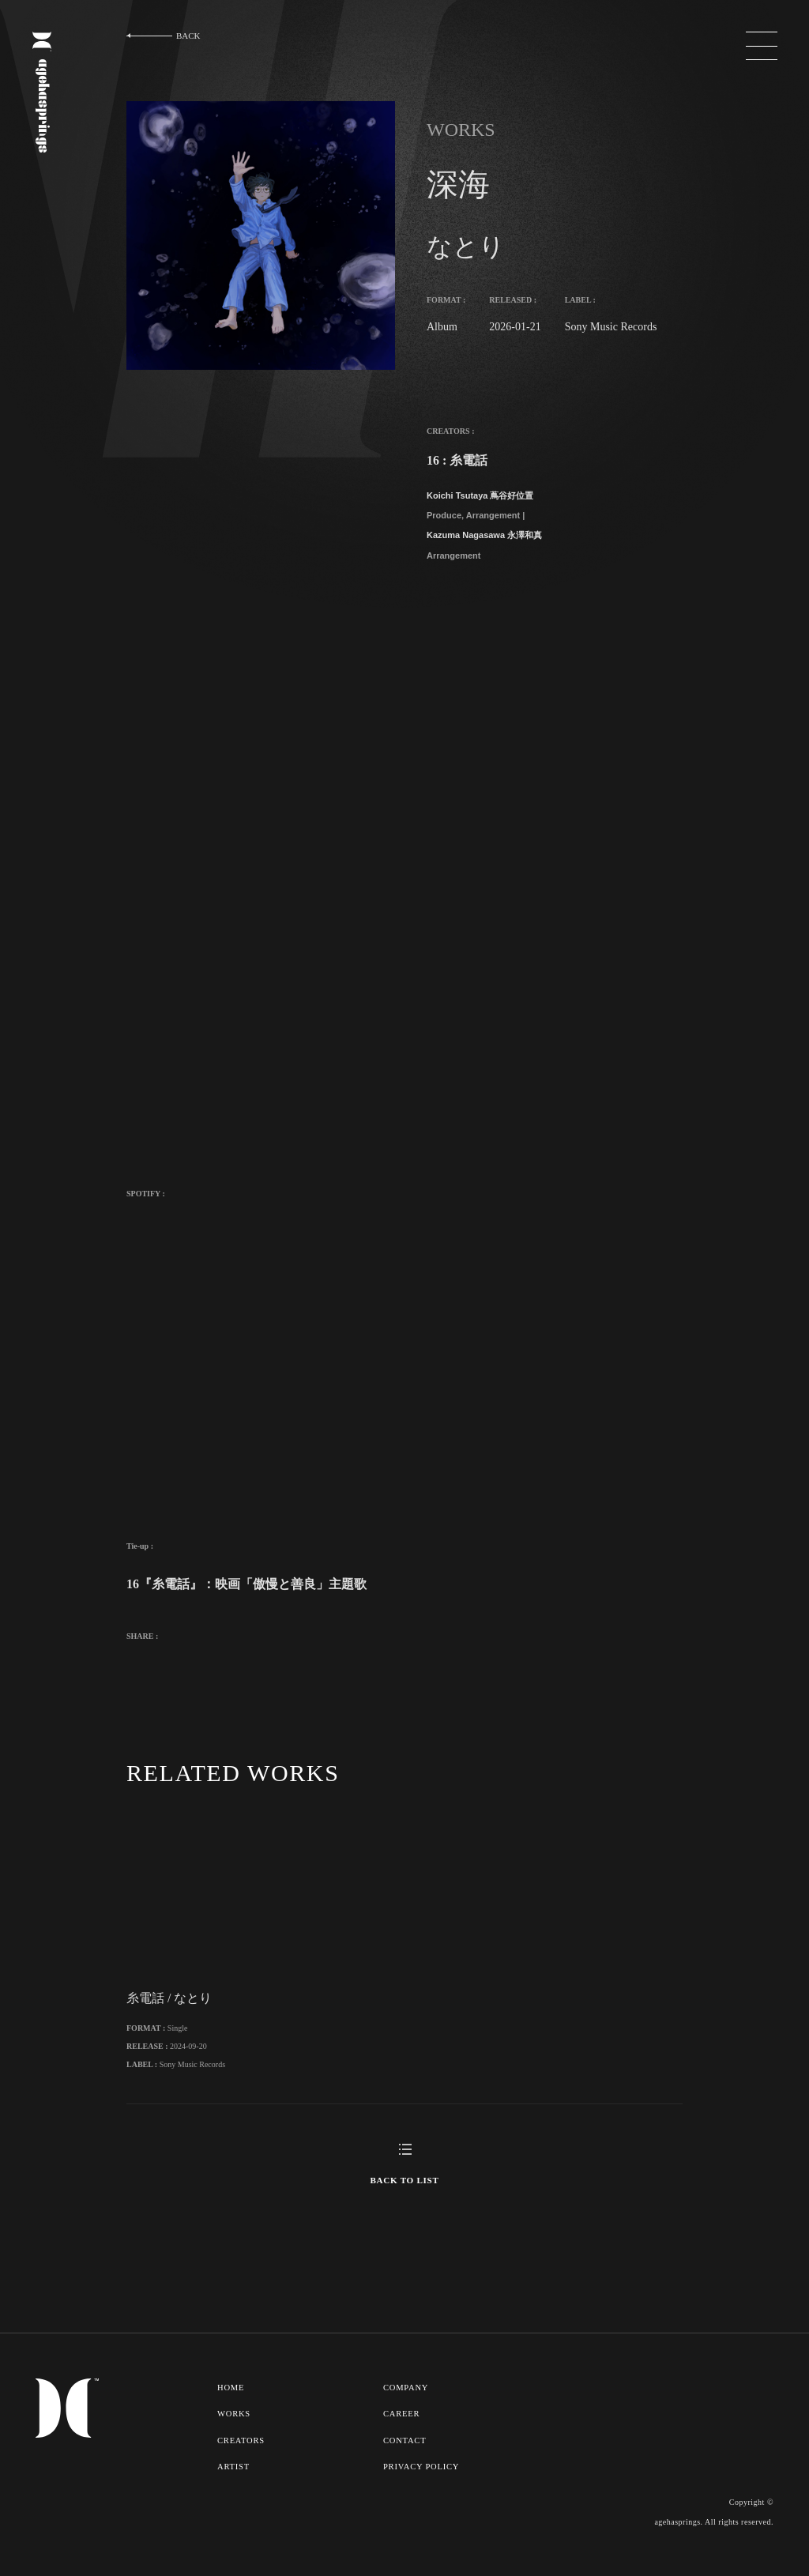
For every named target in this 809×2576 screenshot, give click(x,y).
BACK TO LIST (404, 2203)
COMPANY (407, 2410)
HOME (231, 2410)
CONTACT (405, 2461)
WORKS (234, 2435)
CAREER (402, 2435)
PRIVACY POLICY (422, 2487)
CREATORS (241, 2461)
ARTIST (233, 2487)
